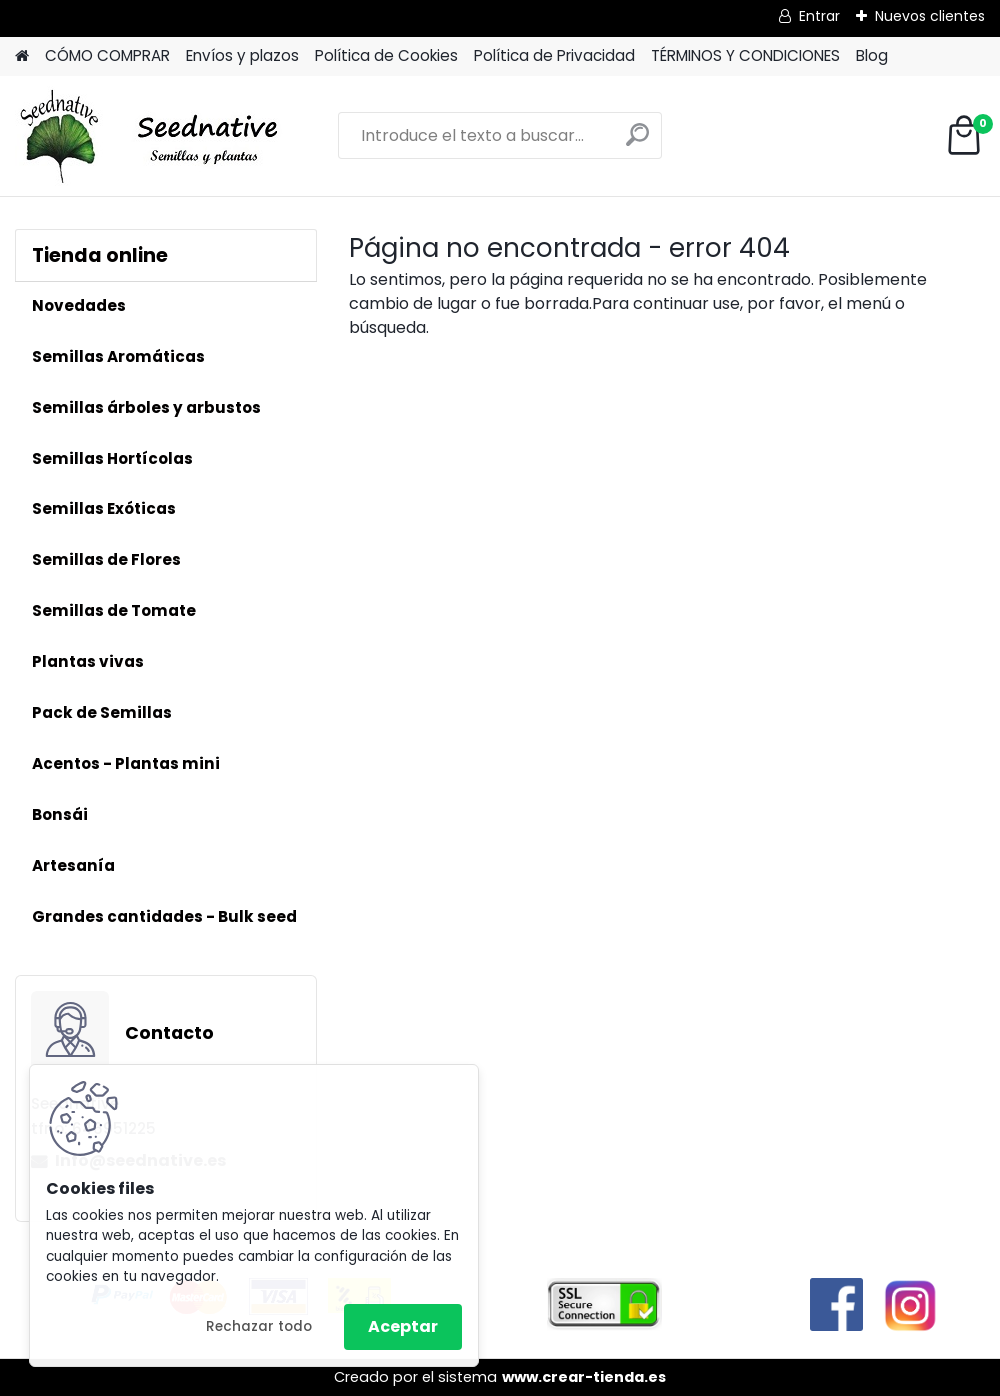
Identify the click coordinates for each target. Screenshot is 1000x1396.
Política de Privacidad (554, 55)
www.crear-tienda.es (584, 1377)
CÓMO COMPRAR (107, 55)
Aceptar (403, 1326)
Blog (872, 55)
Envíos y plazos (242, 55)
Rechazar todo (259, 1326)
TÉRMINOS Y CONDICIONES (745, 55)
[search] (637, 142)
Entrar (819, 16)
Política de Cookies (386, 55)
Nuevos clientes (930, 16)
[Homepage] (22, 56)
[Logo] (152, 136)
